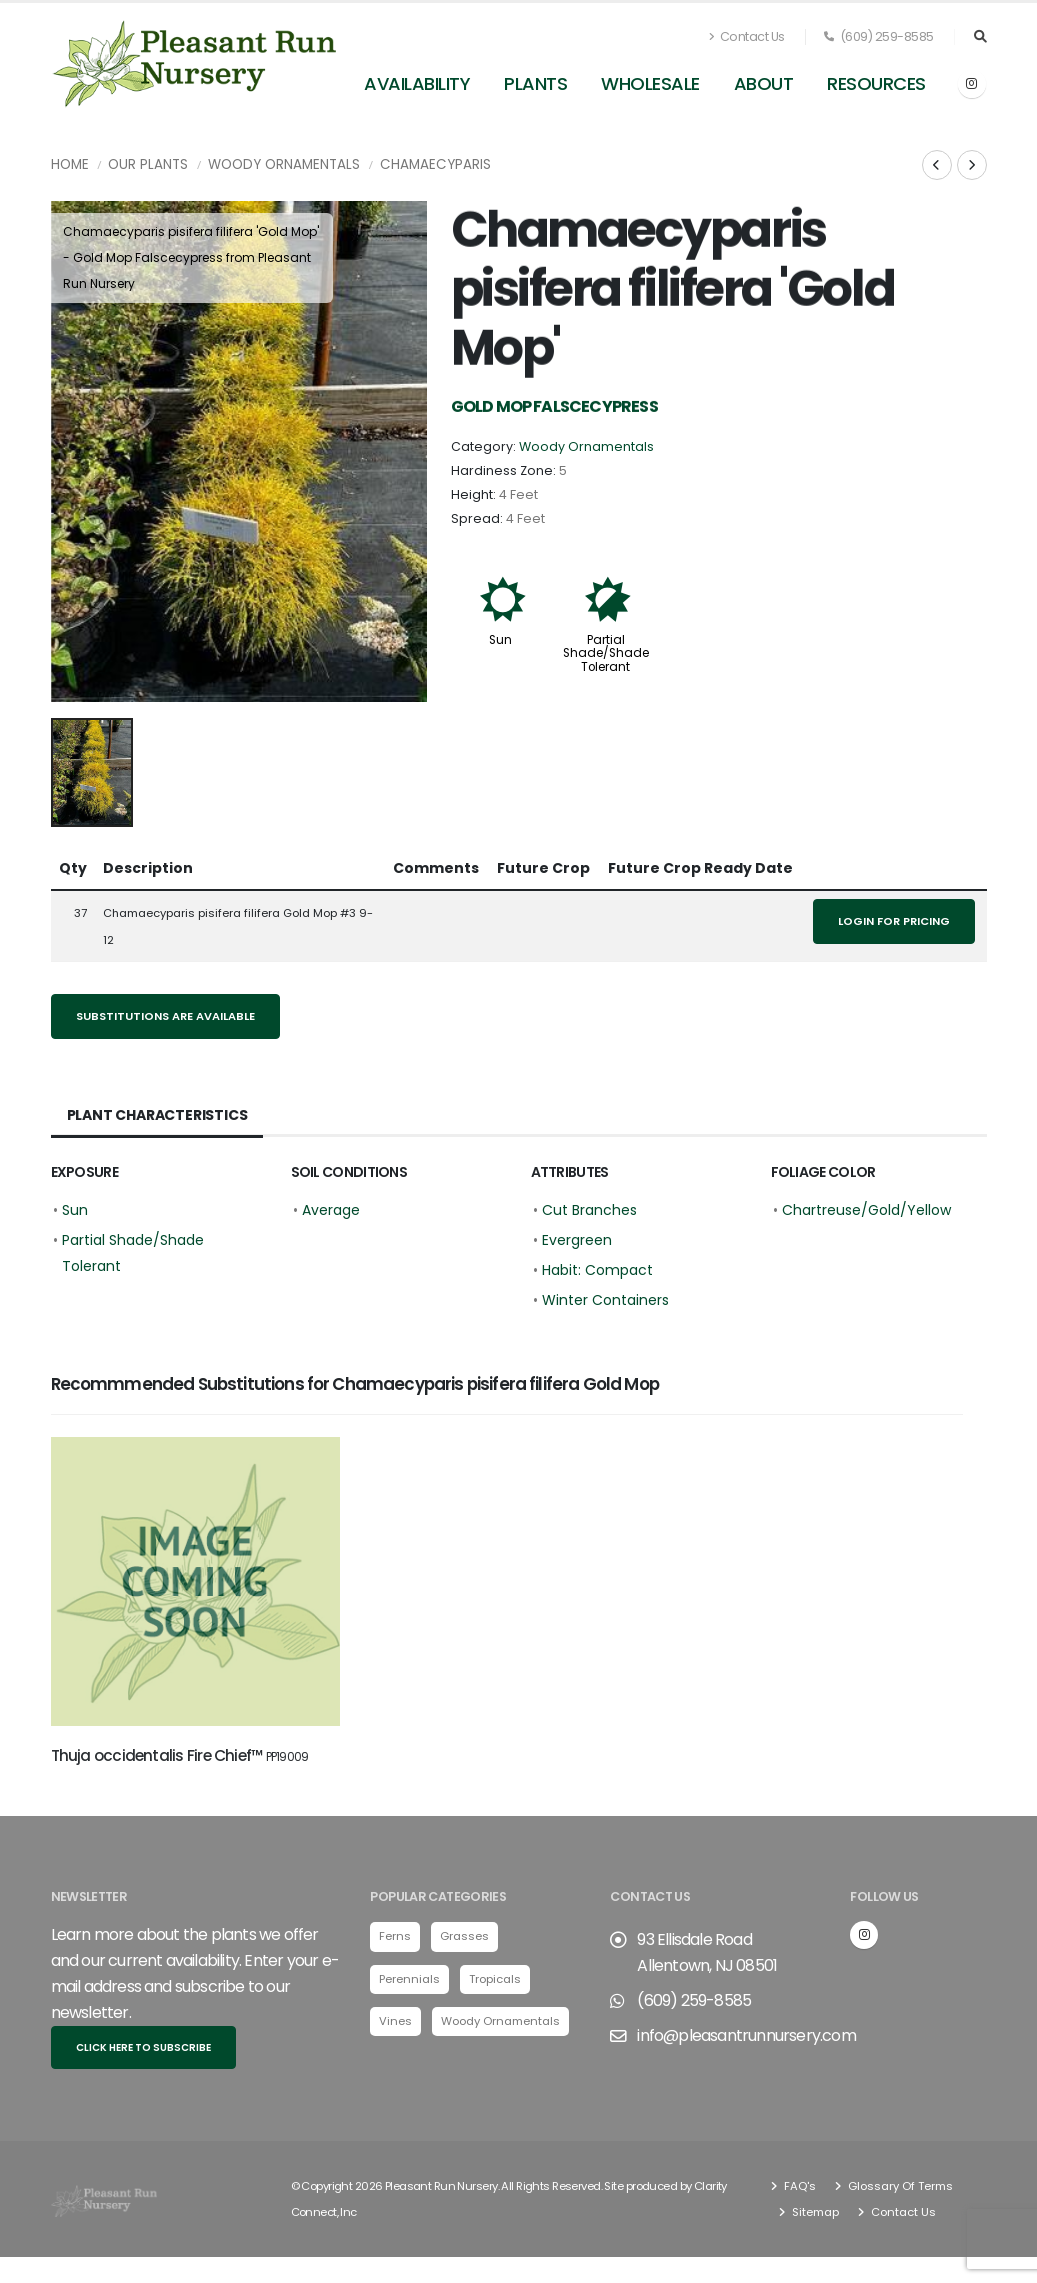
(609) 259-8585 (879, 36)
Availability (417, 83)
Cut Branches (589, 1210)
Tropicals (495, 1982)
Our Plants (148, 164)
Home (70, 164)
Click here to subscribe (143, 2051)
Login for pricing (894, 921)
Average (331, 1210)
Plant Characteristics (157, 1115)
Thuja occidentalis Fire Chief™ (180, 1755)
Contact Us (747, 36)
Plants (535, 83)
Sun (500, 640)
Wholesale (650, 83)
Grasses (464, 1940)
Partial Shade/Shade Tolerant (606, 653)
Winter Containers (605, 1300)
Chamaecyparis (435, 164)
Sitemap (814, 2216)
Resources (876, 83)
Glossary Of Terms (899, 2190)
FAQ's (798, 2190)
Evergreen (577, 1240)
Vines (395, 2025)
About (764, 83)
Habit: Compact (597, 1270)
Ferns (395, 1940)
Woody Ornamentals (284, 164)
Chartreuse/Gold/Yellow (866, 1210)
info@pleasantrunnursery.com (746, 2039)
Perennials (409, 1982)
